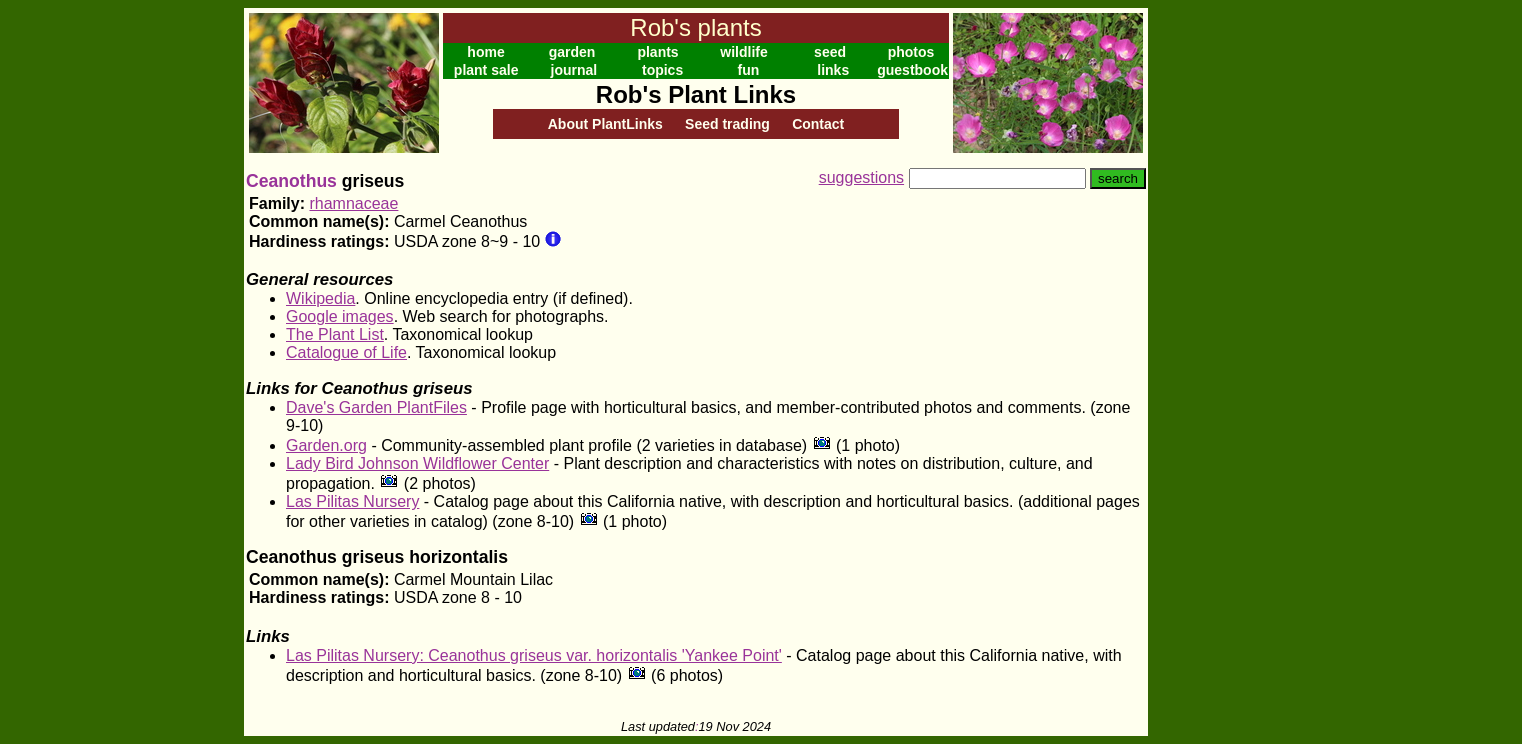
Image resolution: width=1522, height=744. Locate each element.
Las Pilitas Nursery (352, 501)
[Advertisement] (1213, 308)
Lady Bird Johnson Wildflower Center (417, 463)
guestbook (912, 70)
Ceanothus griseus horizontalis (377, 557)
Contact (818, 124)
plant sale (486, 70)
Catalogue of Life (346, 352)
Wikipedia (320, 298)
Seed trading (727, 124)
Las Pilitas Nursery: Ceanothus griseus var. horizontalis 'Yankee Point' (534, 655)
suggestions (861, 177)
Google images (340, 316)
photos (911, 52)
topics (662, 70)
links (833, 70)
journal (574, 70)
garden (572, 52)
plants (657, 52)
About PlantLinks (605, 124)
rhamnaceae (353, 203)
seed (830, 52)
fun (749, 70)
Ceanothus (291, 181)
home (485, 52)
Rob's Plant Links (696, 94)
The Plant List (335, 334)
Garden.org (326, 445)
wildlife (743, 52)
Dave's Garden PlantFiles (376, 407)
